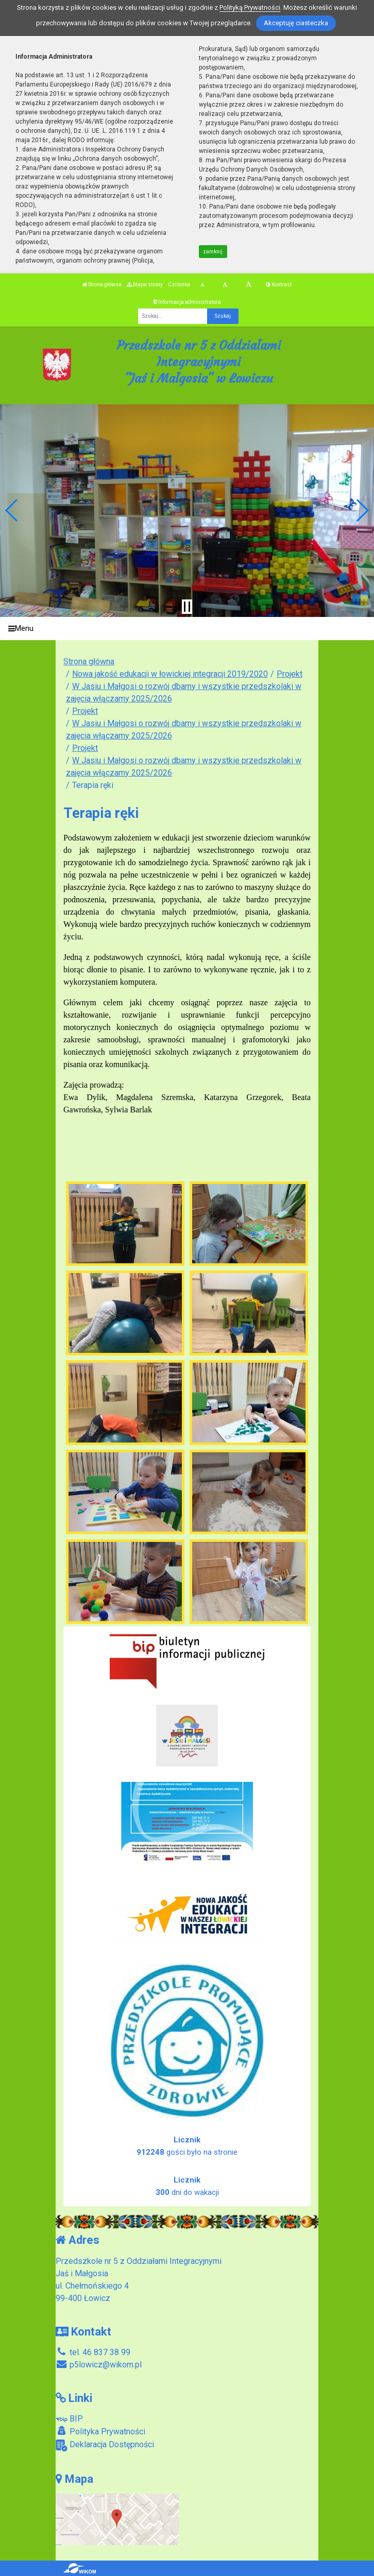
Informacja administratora (187, 302)
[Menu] (187, 628)
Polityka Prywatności (100, 2431)
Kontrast (279, 284)
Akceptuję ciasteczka (296, 23)
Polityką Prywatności (249, 7)
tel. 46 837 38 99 (93, 2352)
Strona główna (102, 284)
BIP (69, 2419)
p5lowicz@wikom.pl (99, 2364)
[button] (12, 510)
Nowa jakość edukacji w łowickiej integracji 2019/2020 (170, 674)
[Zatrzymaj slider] (187, 607)
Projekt (289, 674)
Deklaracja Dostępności (105, 2445)
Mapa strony (145, 284)
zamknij (213, 251)
